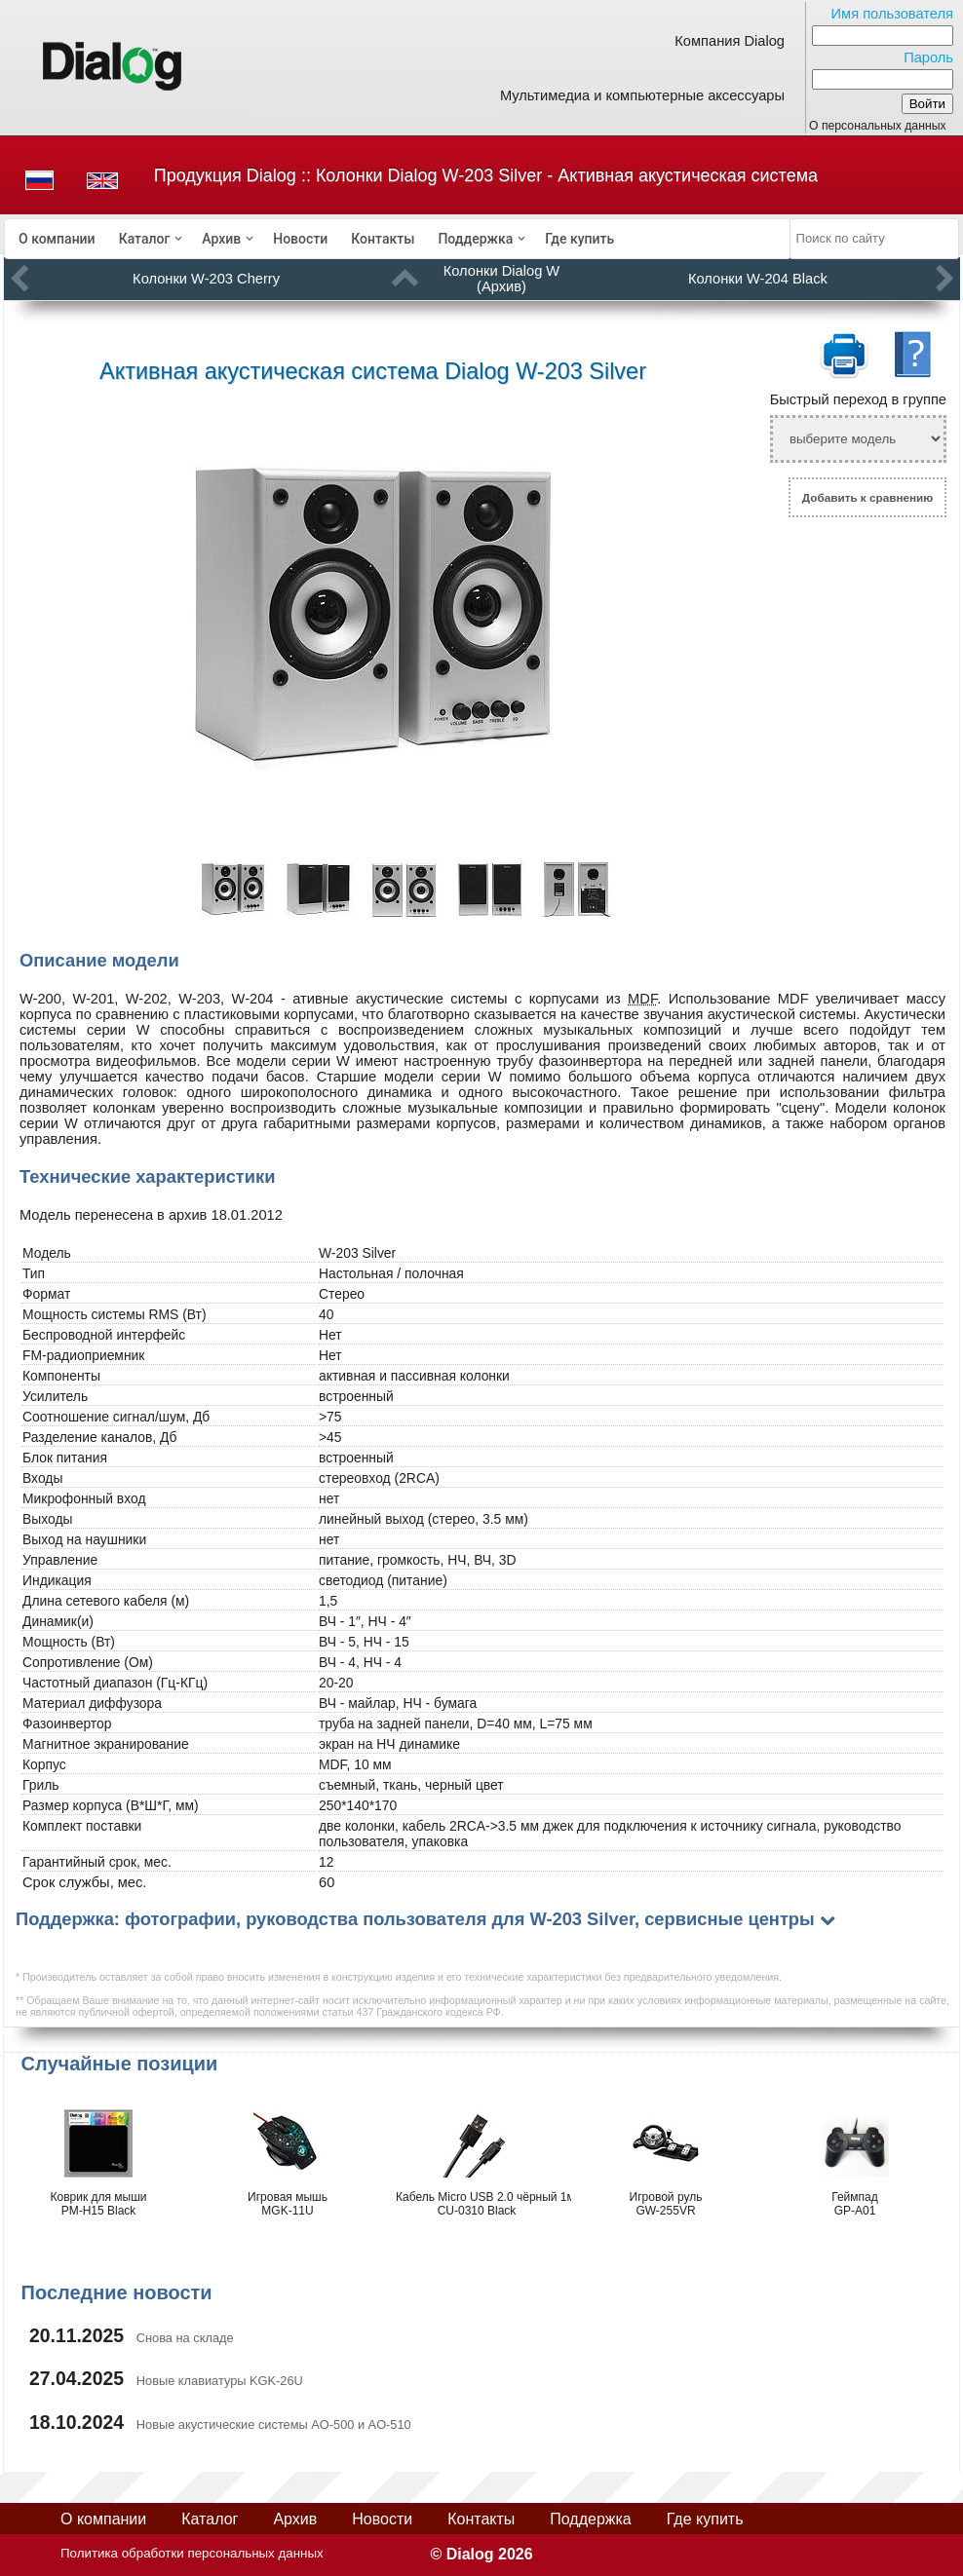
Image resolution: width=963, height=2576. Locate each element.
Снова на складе (185, 2337)
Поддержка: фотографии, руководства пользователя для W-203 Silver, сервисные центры (415, 1919)
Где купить (579, 238)
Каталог (145, 238)
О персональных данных (877, 126)
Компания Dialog (729, 41)
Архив (221, 238)
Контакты (382, 238)
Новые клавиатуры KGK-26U (219, 2380)
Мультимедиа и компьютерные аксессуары (642, 95)
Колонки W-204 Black (758, 278)
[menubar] (397, 238)
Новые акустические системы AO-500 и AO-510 (273, 2424)
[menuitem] (57, 238)
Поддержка (475, 238)
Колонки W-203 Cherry (206, 278)
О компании (57, 238)
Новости (300, 238)
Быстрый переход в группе (858, 399)
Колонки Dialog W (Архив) (501, 278)
